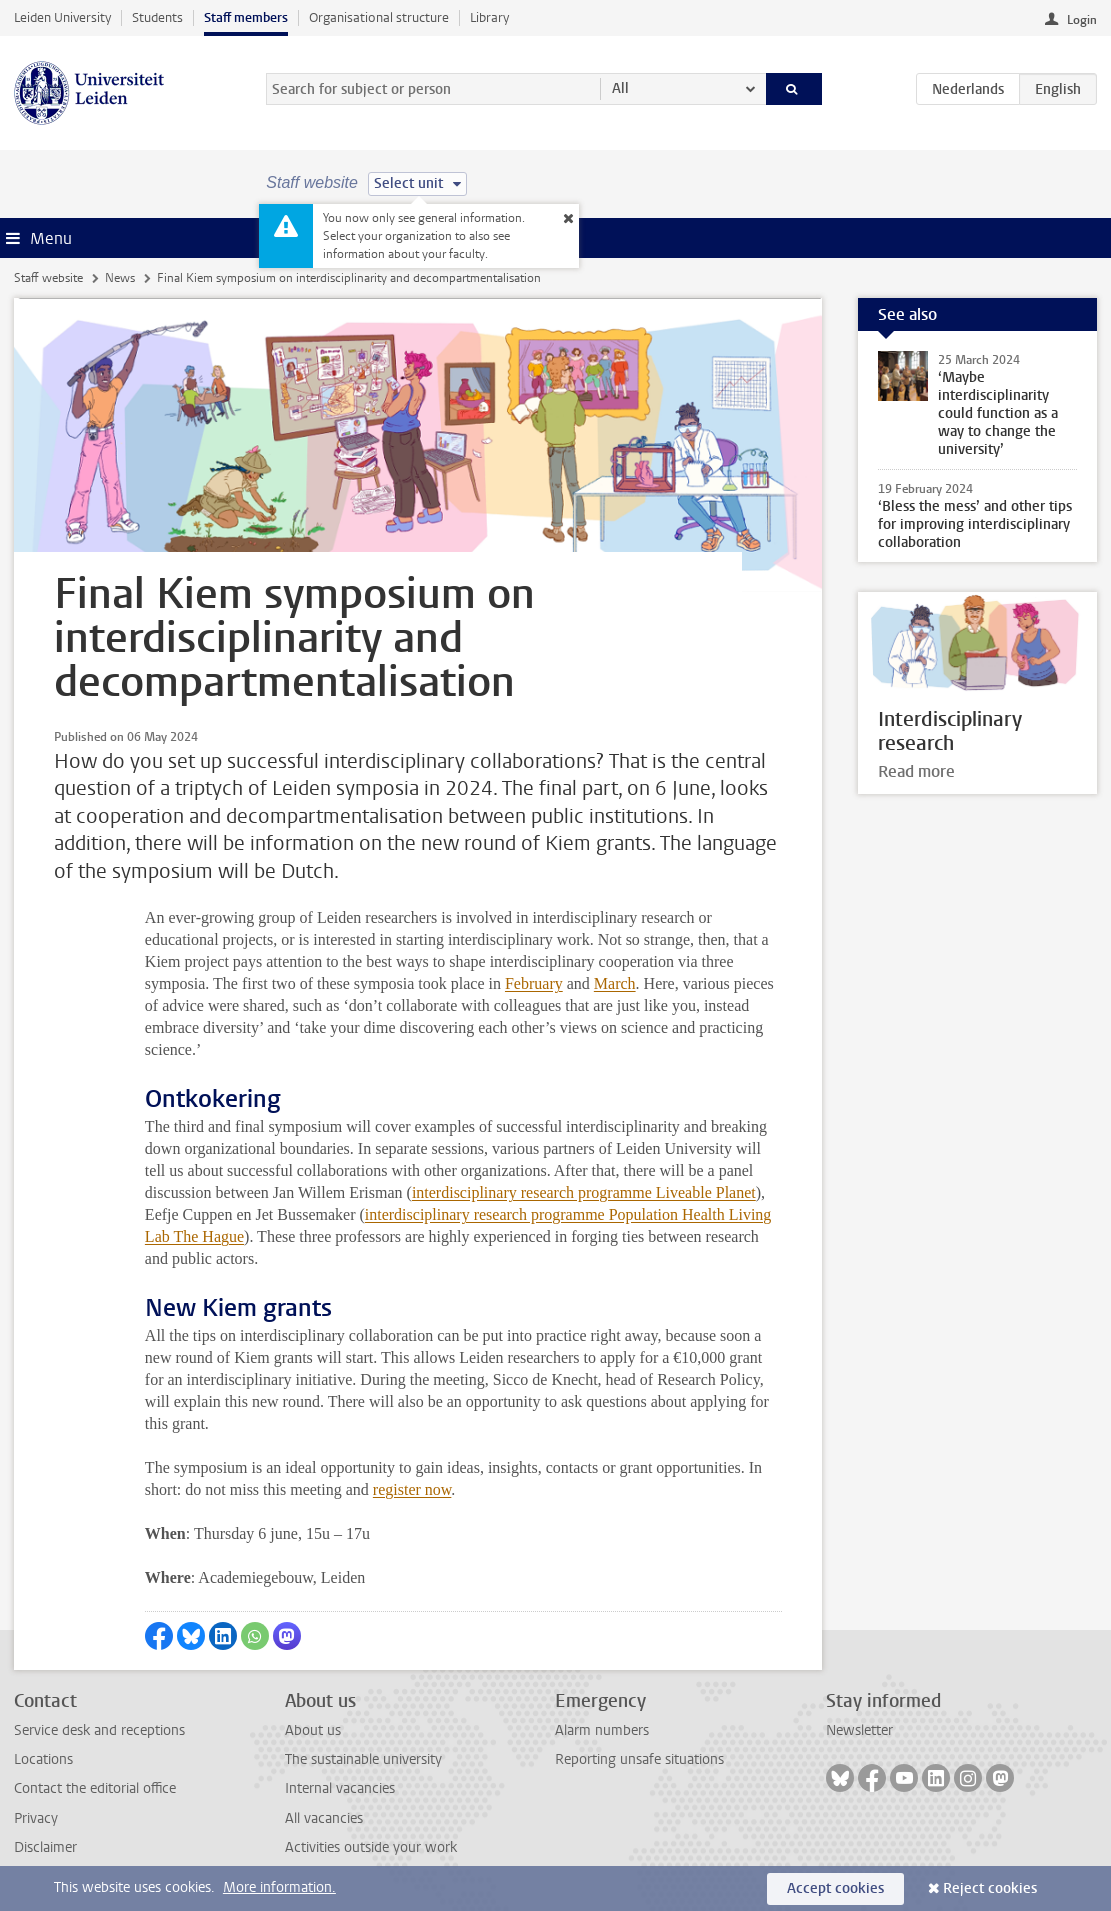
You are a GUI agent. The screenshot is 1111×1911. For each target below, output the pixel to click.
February (534, 983)
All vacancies (324, 1818)
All (620, 88)
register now (412, 1489)
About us (313, 1730)
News (120, 278)
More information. (279, 1887)
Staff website (48, 278)
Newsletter (859, 1730)
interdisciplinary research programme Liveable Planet (584, 1192)
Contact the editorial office (95, 1788)
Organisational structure (379, 17)
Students (157, 17)
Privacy (36, 1818)
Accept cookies (835, 1888)
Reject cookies (990, 1888)
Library (489, 17)
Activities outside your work (371, 1847)
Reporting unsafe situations (639, 1759)
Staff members (246, 17)
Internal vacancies (340, 1788)
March (615, 983)
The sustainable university (363, 1759)
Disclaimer (45, 1847)
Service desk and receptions (99, 1730)
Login (1082, 20)
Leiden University (62, 17)
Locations (43, 1759)
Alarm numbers (602, 1730)
